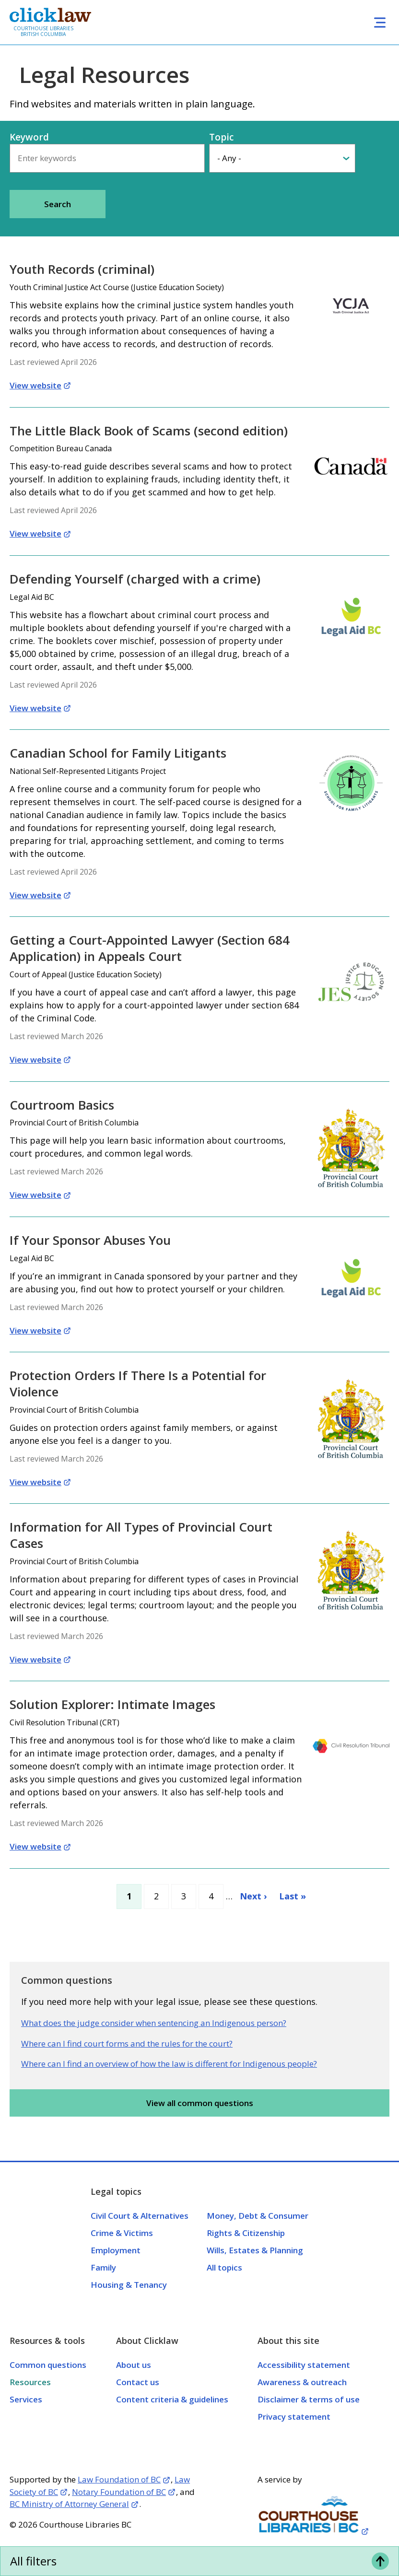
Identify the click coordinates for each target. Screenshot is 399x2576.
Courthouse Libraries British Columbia (43, 31)
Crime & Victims (122, 2232)
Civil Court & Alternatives (139, 2215)
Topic (221, 137)
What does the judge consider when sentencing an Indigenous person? (153, 2022)
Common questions (48, 2364)
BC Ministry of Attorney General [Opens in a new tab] (69, 2503)
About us (133, 2364)
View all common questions (199, 2102)
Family (103, 2267)
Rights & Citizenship (246, 2232)
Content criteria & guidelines (172, 2399)
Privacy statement (294, 2416)
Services (26, 2399)
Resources (30, 2382)
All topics (224, 2267)
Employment (116, 2250)
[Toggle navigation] (379, 22)
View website (35, 385)
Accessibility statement (304, 2364)
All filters (33, 2561)
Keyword (29, 137)
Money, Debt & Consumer (257, 2215)
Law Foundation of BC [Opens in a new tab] (119, 2479)
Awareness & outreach (302, 2382)
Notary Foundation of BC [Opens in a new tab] (119, 2491)
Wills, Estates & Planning (255, 2250)
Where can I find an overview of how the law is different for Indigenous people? (169, 2063)
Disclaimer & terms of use (309, 2399)
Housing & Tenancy (129, 2284)
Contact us (137, 2382)
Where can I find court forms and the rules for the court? (127, 2043)
